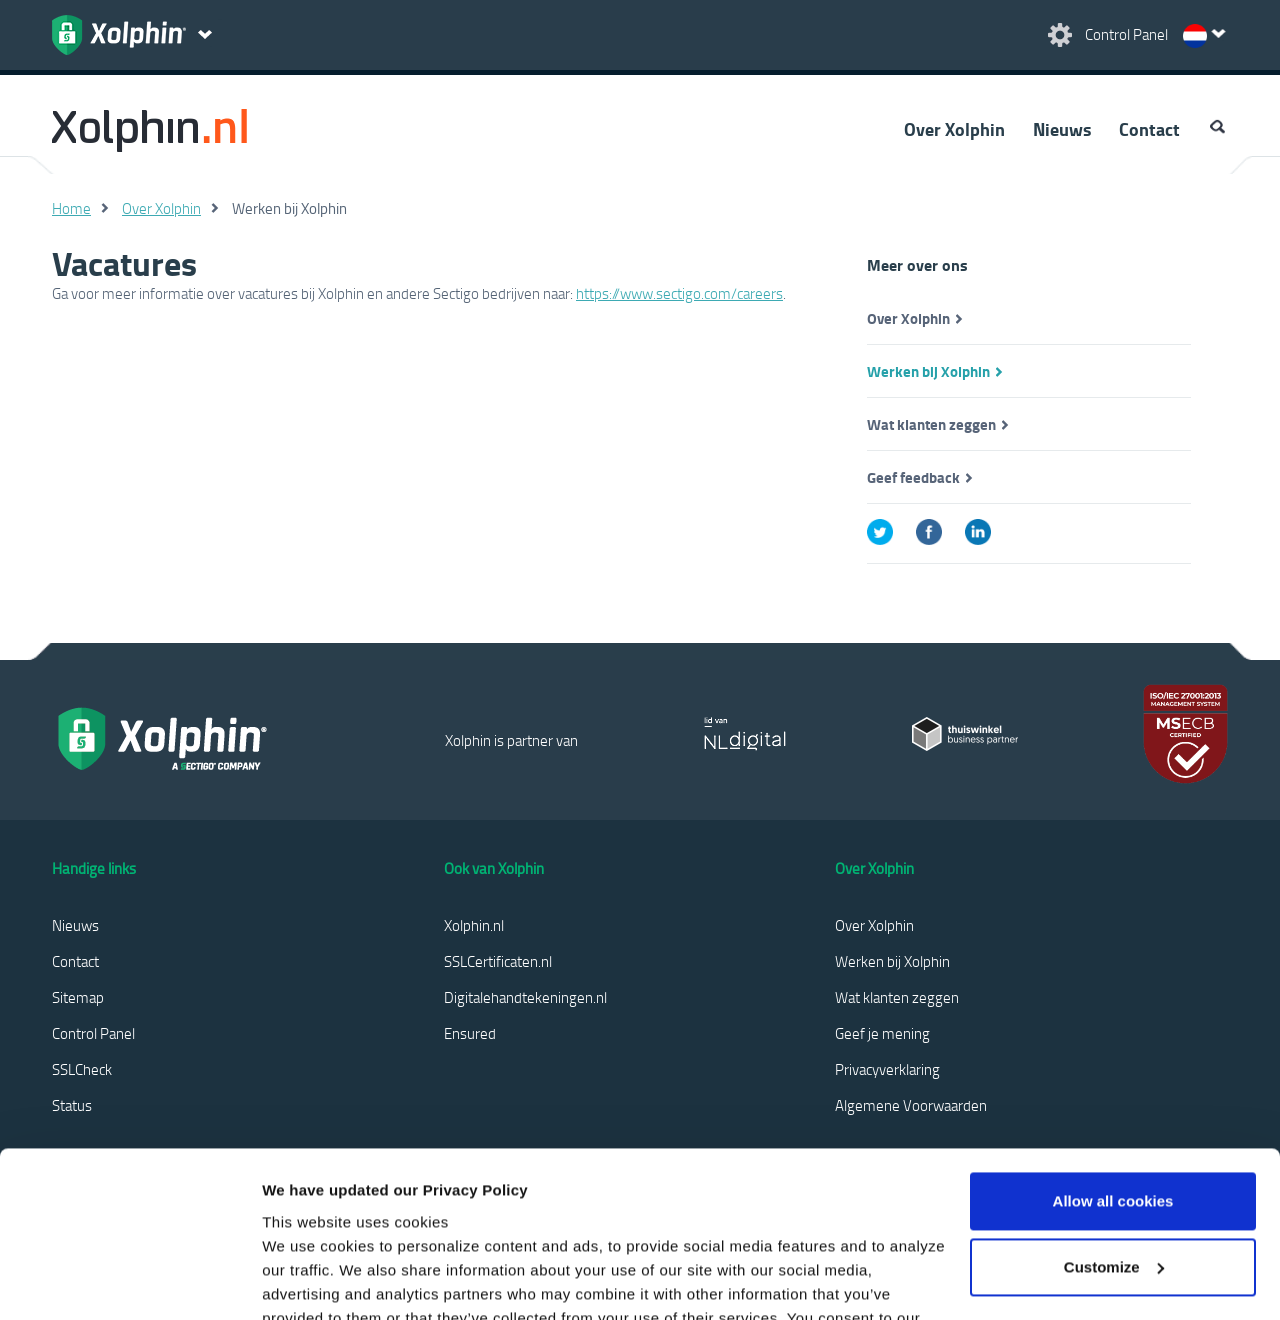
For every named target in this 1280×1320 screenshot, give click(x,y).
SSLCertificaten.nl (498, 961)
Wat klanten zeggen (931, 424)
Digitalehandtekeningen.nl (525, 997)
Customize (1114, 1126)
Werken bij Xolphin (928, 371)
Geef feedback (913, 477)
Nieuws (1062, 129)
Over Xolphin (954, 129)
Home (71, 208)
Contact (1149, 129)
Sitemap (78, 997)
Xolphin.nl (474, 925)
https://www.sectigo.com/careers (679, 293)
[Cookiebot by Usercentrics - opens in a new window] (129, 1281)
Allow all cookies (1113, 1061)
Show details (308, 1280)
